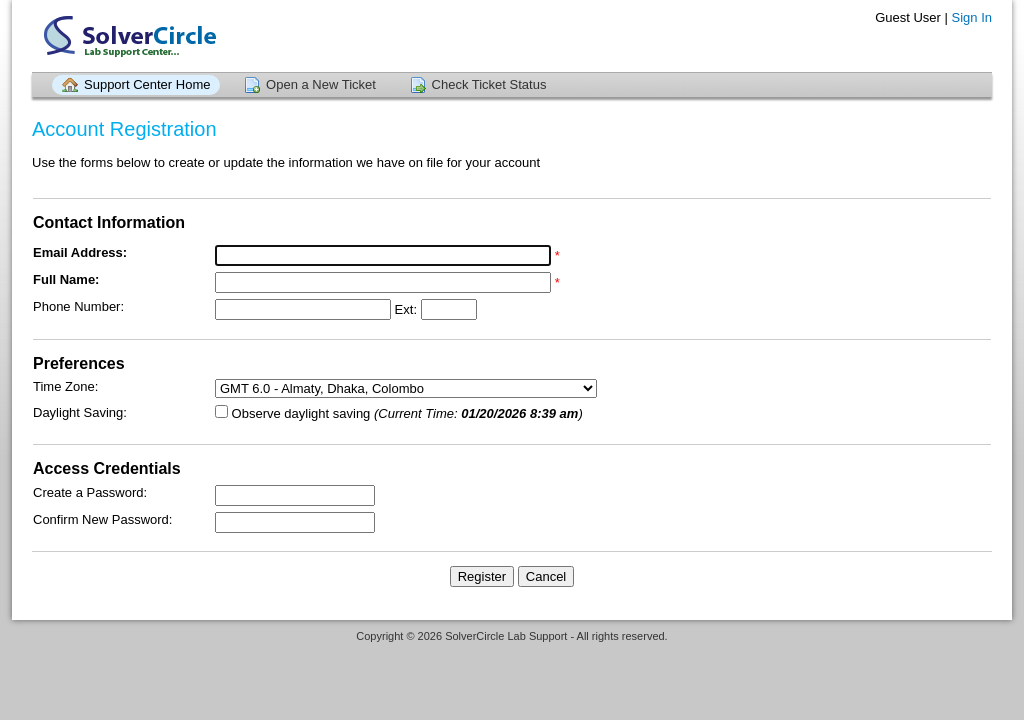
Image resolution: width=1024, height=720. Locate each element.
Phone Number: (78, 306)
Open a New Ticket (321, 84)
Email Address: (80, 252)
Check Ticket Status (489, 84)
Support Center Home (147, 84)
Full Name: (66, 279)
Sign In (972, 17)
